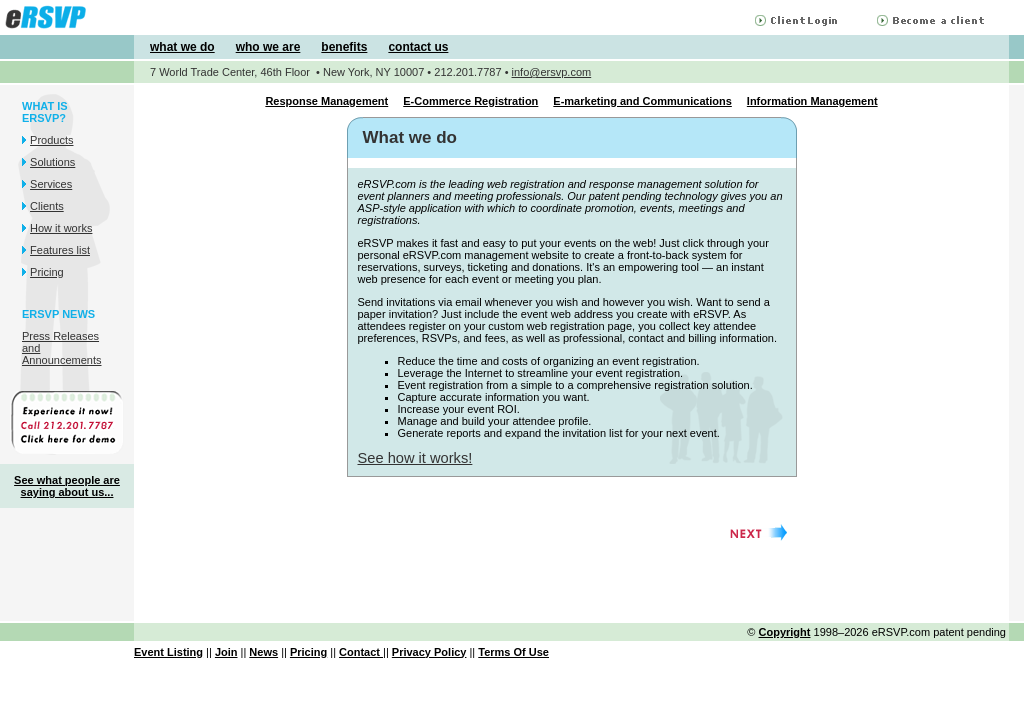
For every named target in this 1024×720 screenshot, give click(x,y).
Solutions (52, 162)
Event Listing (168, 652)
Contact (361, 652)
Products (51, 140)
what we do (182, 47)
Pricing (47, 272)
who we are (268, 47)
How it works (61, 228)
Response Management (326, 101)
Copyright (785, 632)
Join (226, 652)
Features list (60, 250)
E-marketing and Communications (642, 101)
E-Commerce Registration (470, 101)
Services (51, 184)
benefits (344, 47)
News (263, 652)
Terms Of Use (513, 652)
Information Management (812, 101)
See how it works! (415, 458)
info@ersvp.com (552, 72)
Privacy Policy (429, 652)
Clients (47, 206)
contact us (418, 47)
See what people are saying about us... (67, 486)
